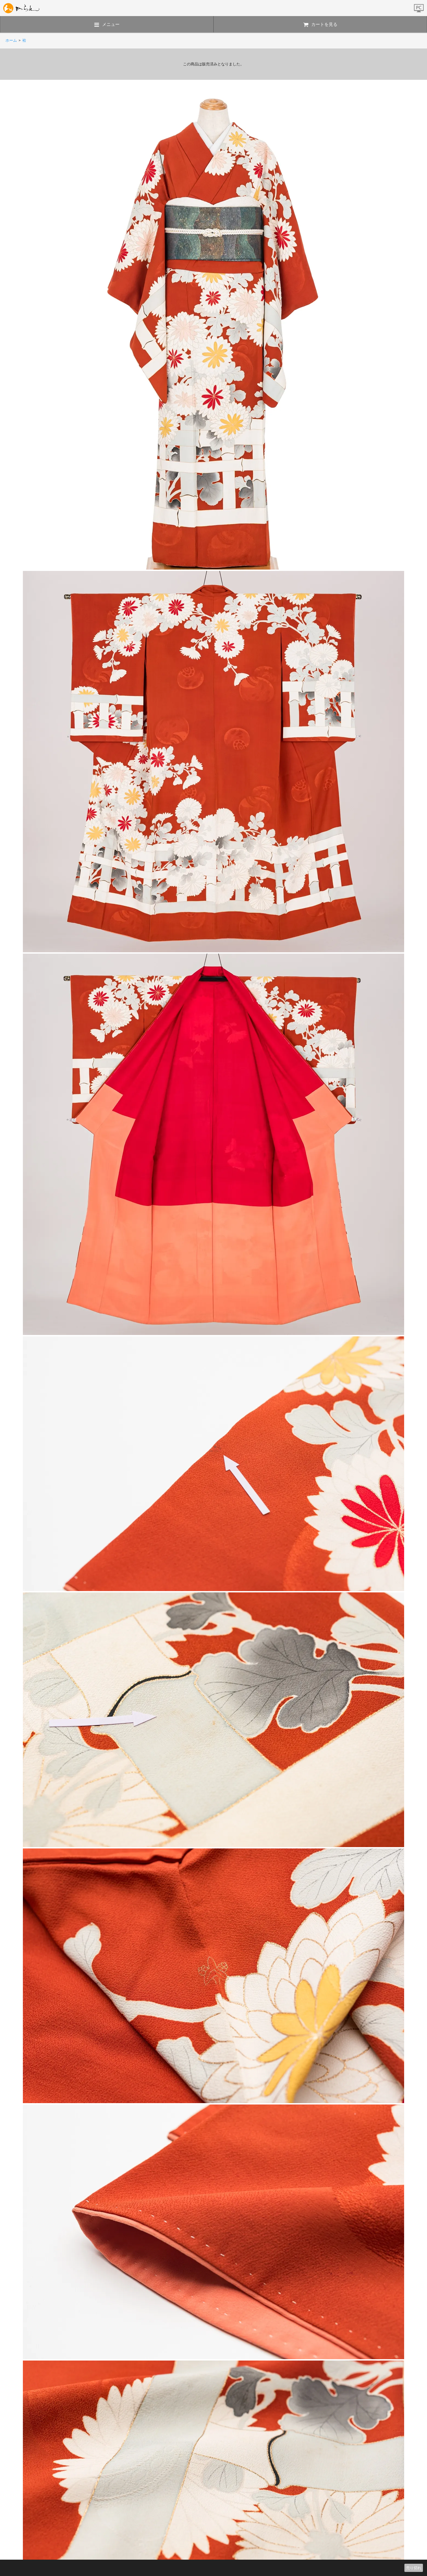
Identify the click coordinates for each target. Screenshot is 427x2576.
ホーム (11, 40)
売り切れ (413, 2567)
